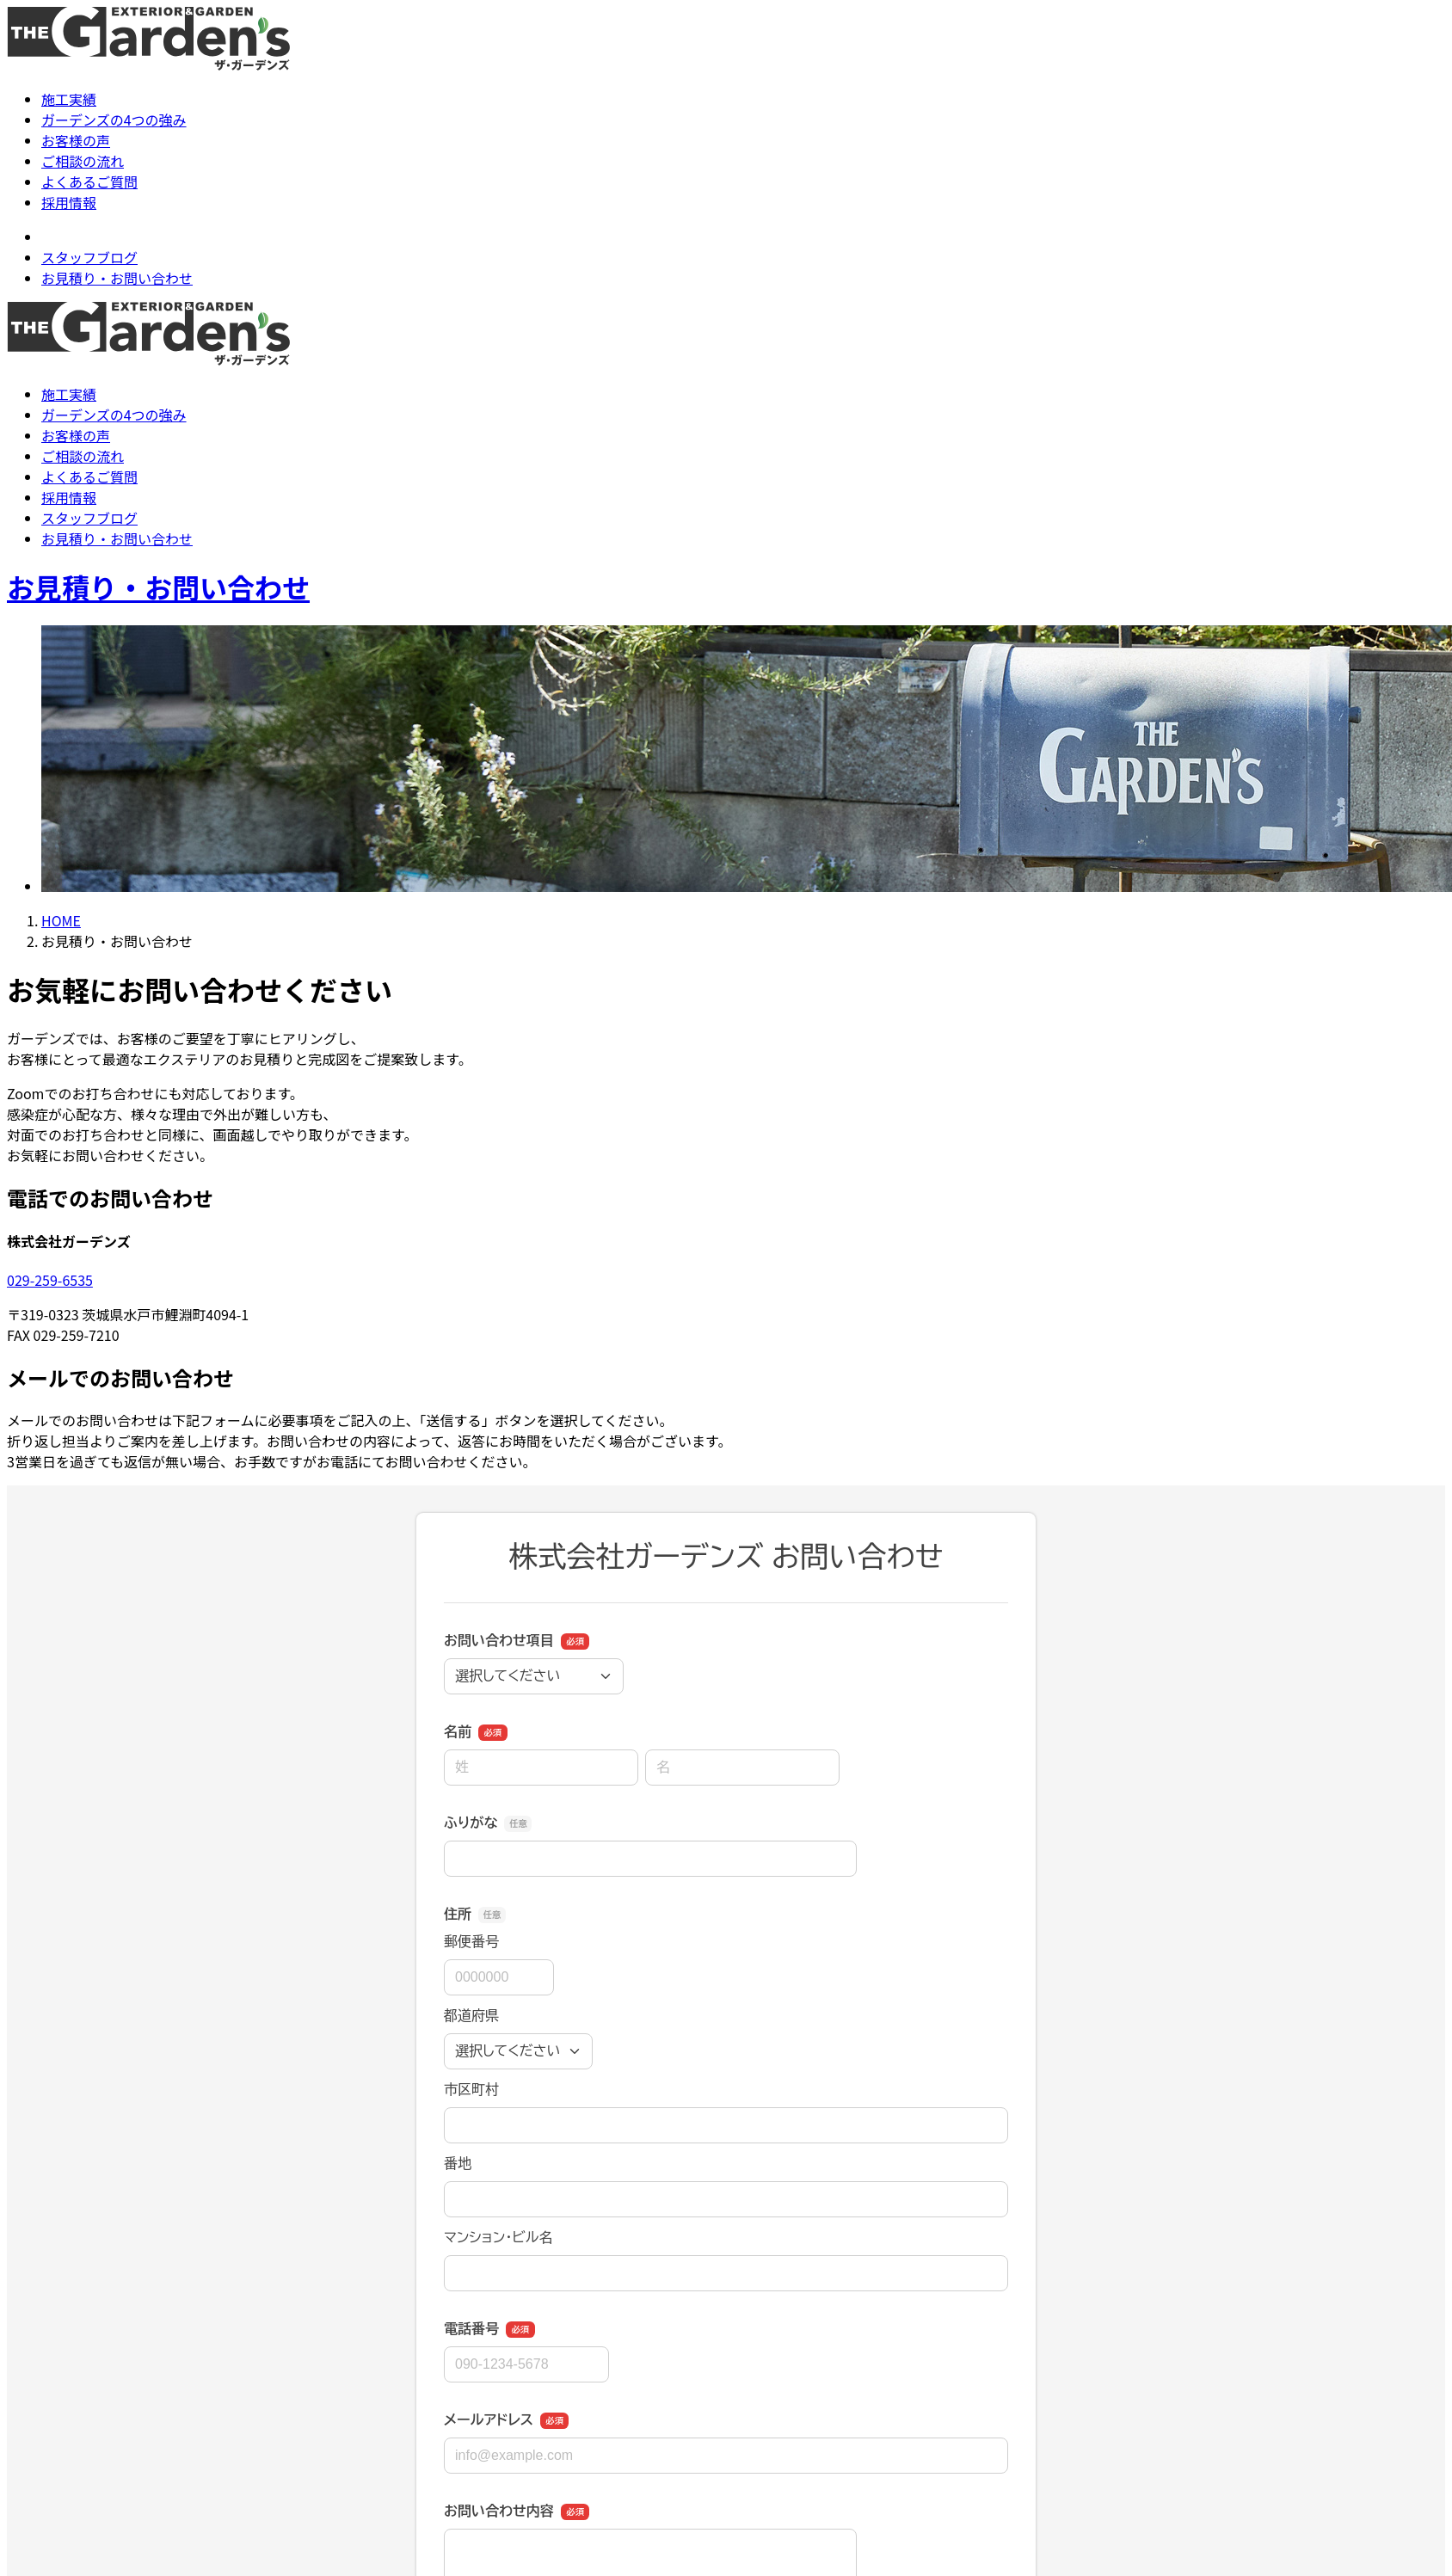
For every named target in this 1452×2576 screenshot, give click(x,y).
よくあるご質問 (89, 181)
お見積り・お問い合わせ (117, 277)
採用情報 (68, 202)
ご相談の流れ (82, 161)
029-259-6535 (50, 1280)
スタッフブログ (89, 257)
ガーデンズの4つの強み (114, 119)
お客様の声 (75, 140)
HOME (61, 920)
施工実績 (68, 99)
